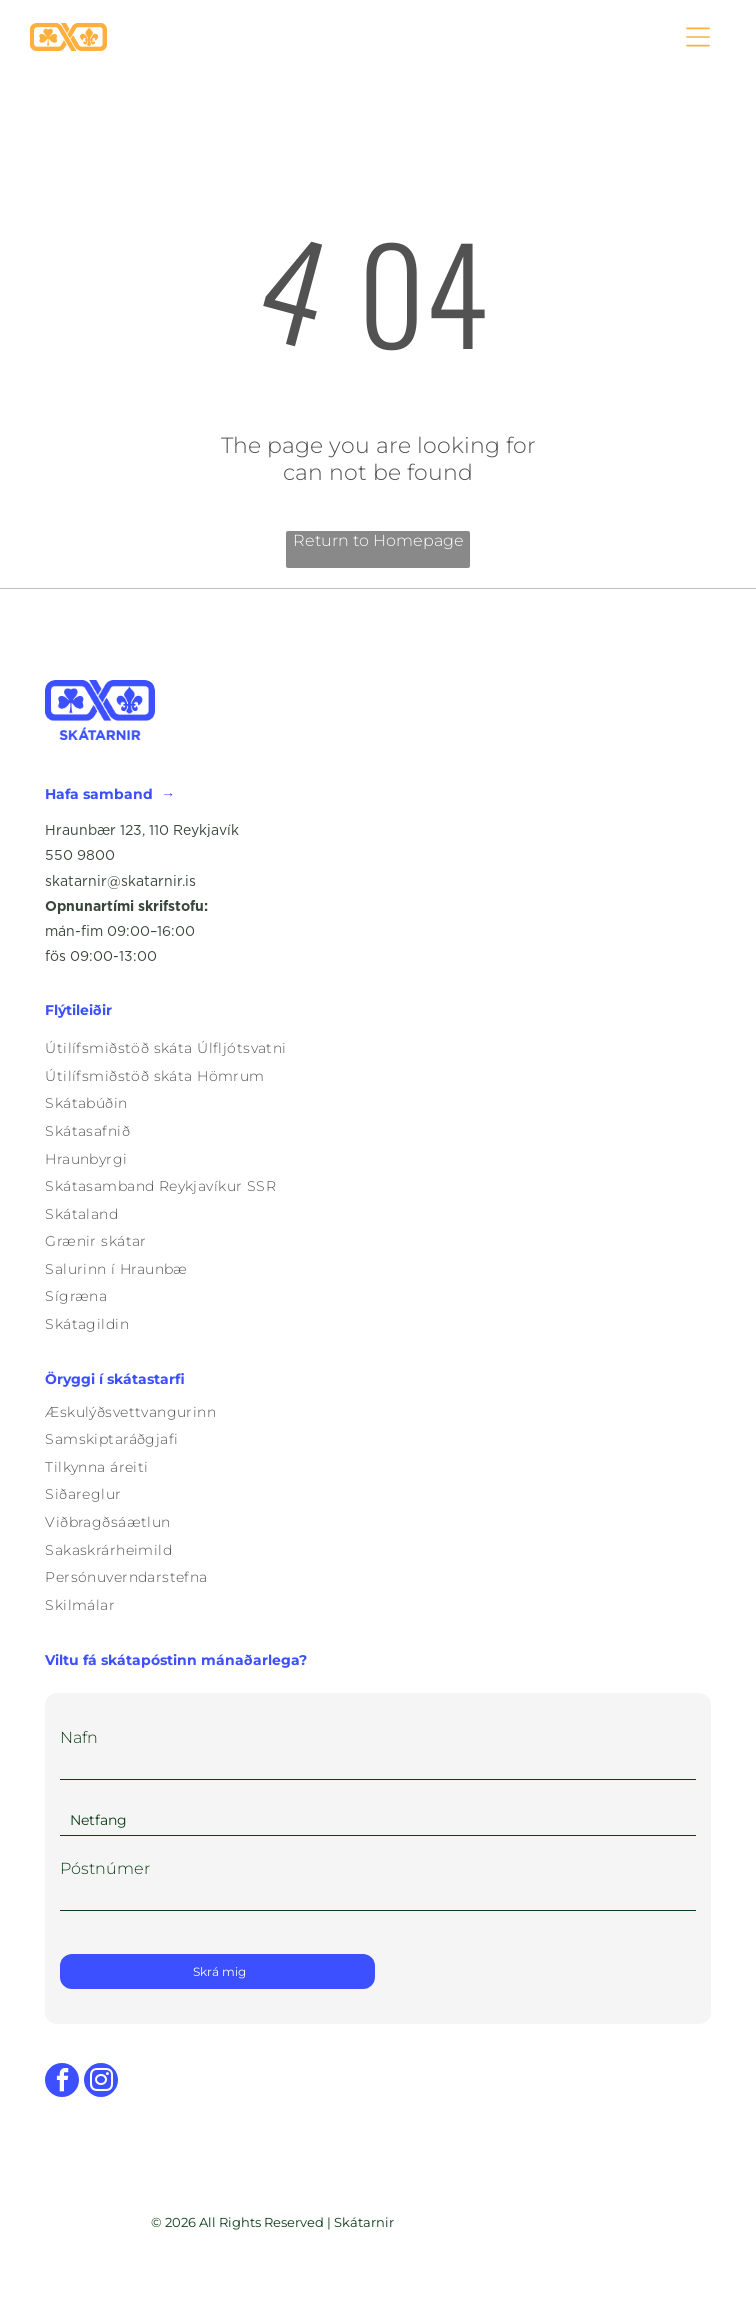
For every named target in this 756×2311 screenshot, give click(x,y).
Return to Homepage (378, 540)
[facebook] (62, 2082)
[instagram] (101, 2082)
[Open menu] (698, 37)
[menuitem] (377, 1048)
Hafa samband (99, 794)
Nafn (79, 1737)
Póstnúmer (105, 1868)
